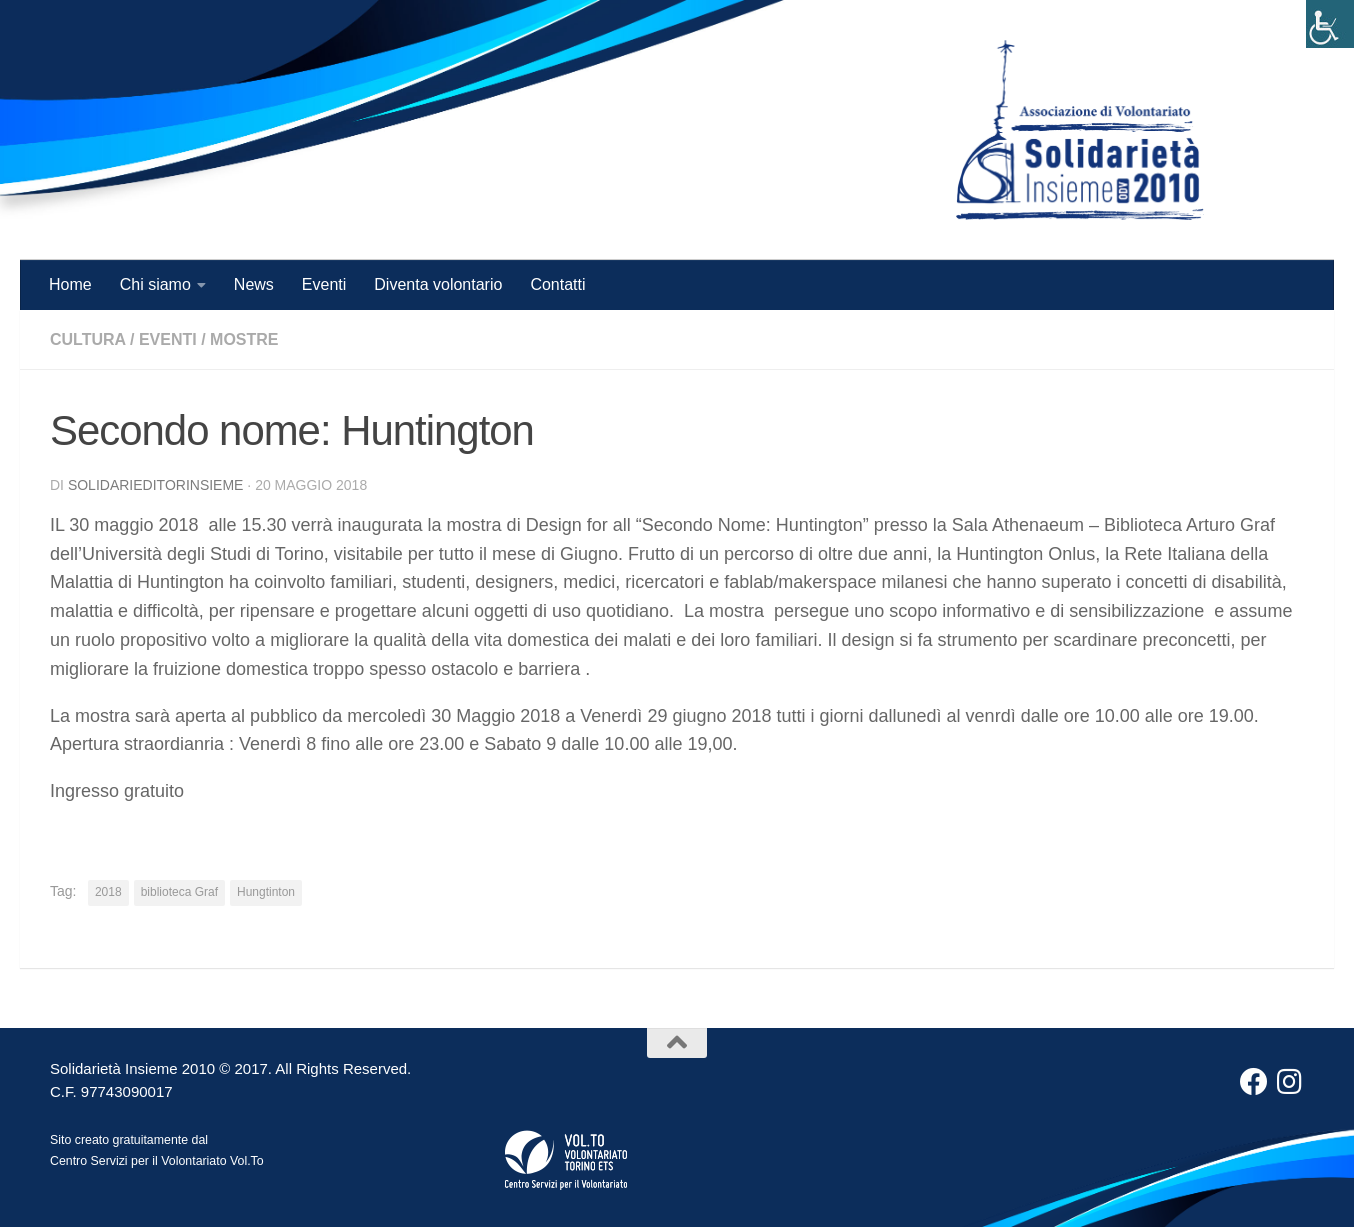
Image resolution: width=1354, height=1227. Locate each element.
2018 (108, 892)
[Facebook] (1254, 1082)
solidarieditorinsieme (156, 485)
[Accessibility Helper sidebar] (1330, 24)
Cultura (88, 339)
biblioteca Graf (179, 892)
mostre (244, 339)
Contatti (557, 284)
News (254, 284)
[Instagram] (1290, 1082)
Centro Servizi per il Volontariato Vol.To (157, 1161)
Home (70, 284)
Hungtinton (266, 892)
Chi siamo (155, 284)
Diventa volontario (438, 284)
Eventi (324, 284)
